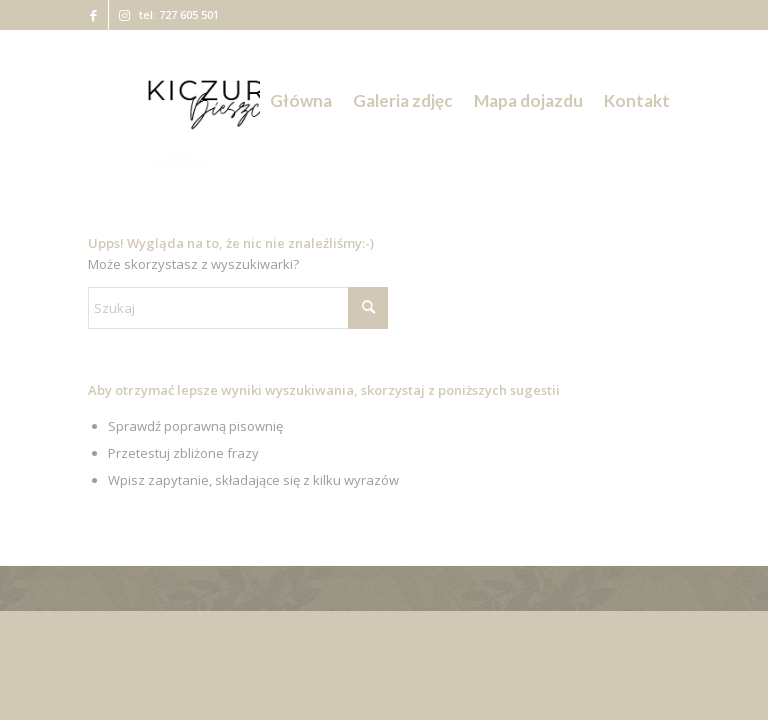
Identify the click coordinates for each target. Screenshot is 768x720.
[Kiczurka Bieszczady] (230, 101)
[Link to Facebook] (93, 15)
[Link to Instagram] (124, 15)
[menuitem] (301, 101)
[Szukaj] (238, 308)
